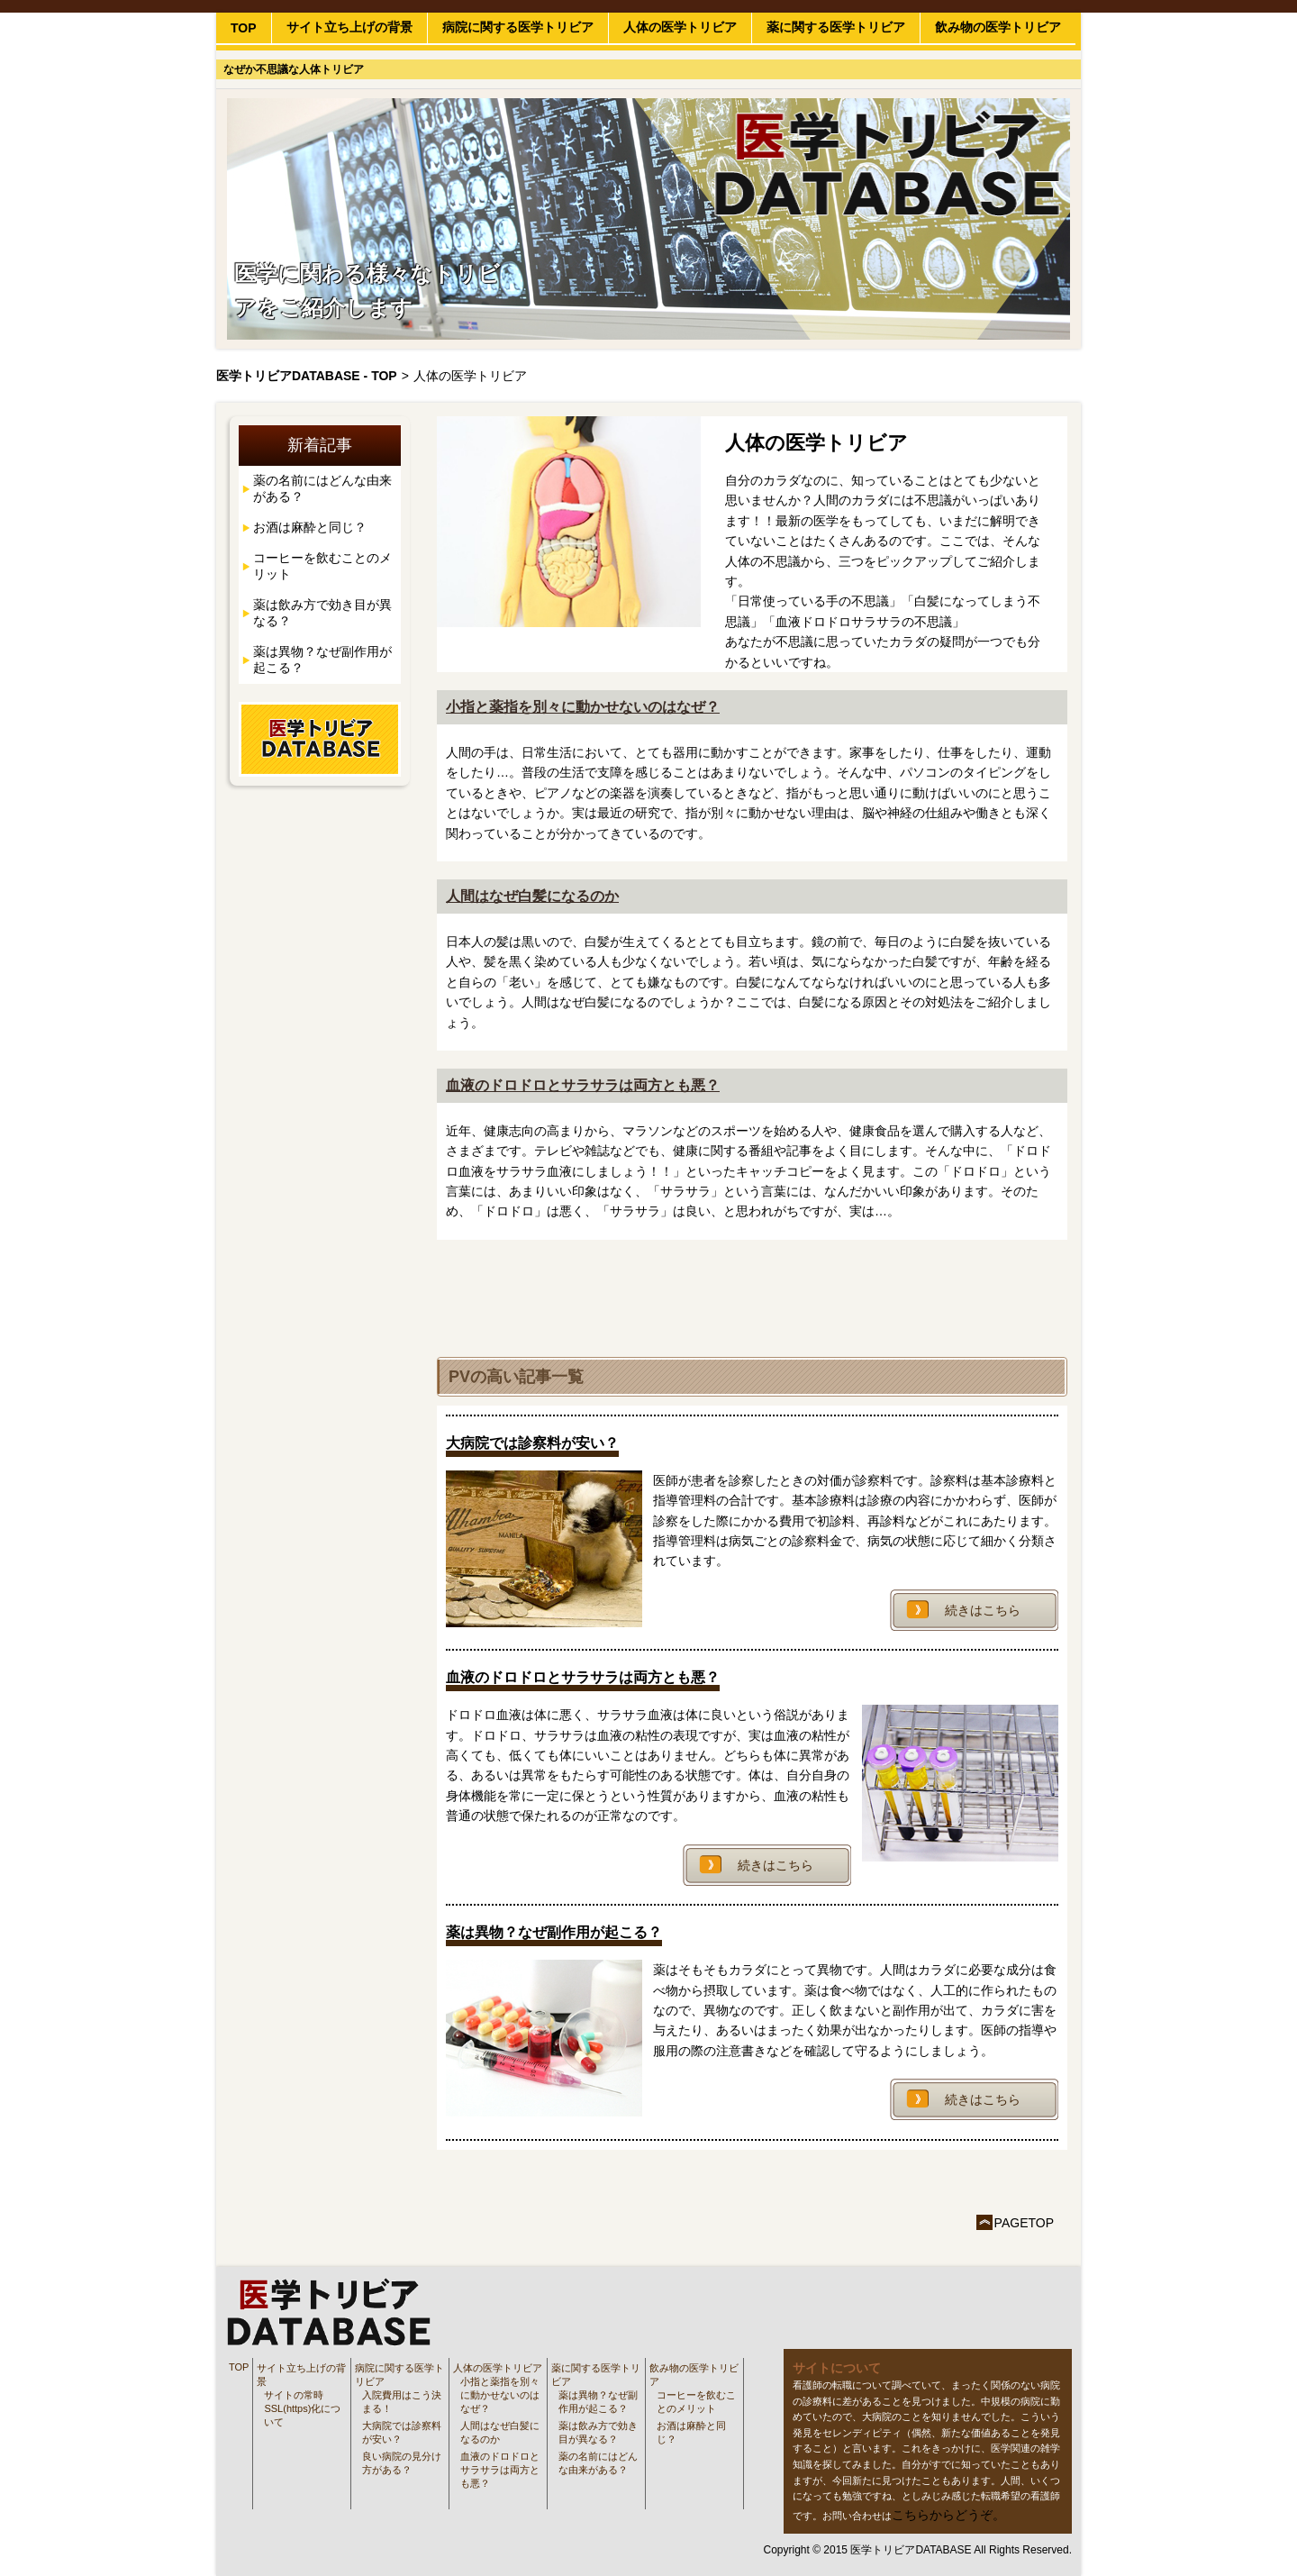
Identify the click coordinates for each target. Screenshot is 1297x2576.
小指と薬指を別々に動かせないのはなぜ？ (583, 707)
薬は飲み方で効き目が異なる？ (322, 612)
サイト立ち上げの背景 (349, 27)
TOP (244, 28)
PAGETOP (1024, 2223)
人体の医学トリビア (680, 27)
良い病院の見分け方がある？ (401, 2463)
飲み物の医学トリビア (998, 27)
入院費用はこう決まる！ (401, 2401)
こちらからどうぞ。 (948, 2515)
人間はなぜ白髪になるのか (532, 896)
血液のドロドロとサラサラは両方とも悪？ (583, 1085)
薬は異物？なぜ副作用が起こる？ (322, 659)
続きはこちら (982, 1610)
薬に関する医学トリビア (835, 27)
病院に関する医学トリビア (518, 27)
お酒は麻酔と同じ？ (310, 527)
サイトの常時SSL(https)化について (302, 2408)
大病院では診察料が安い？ (401, 2432)
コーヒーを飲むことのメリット (322, 566)
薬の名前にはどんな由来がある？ (322, 488)
